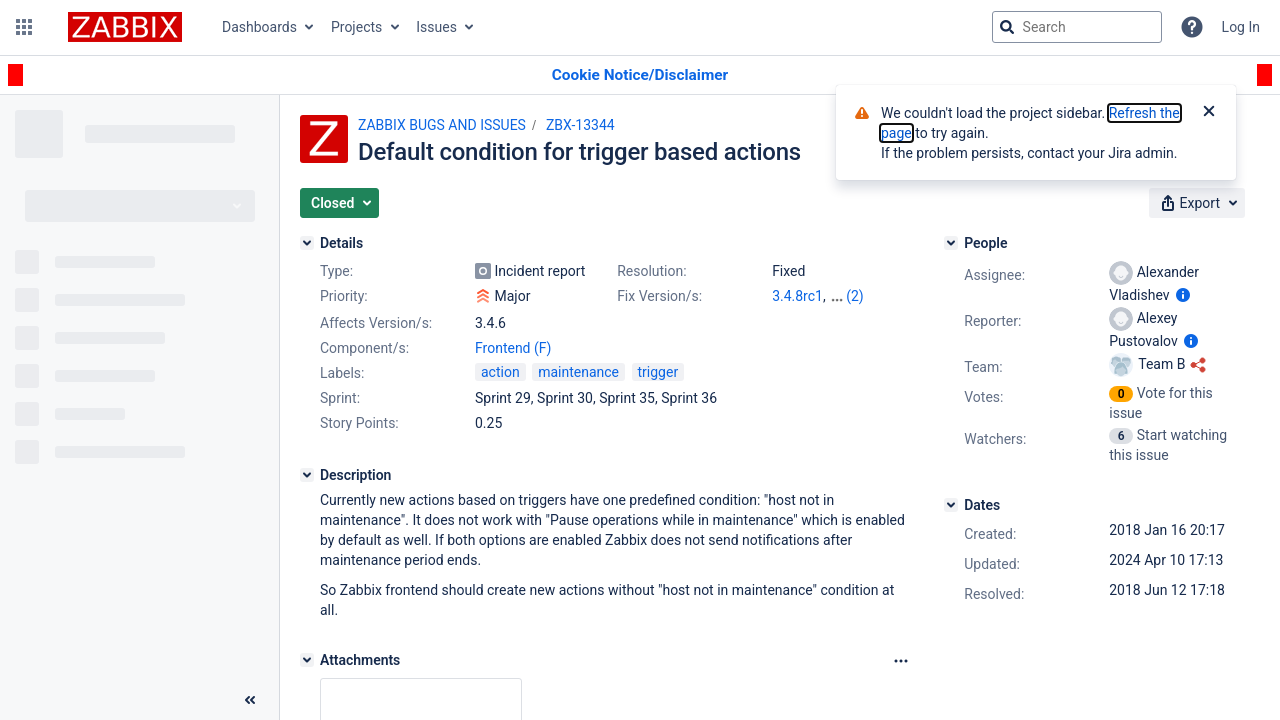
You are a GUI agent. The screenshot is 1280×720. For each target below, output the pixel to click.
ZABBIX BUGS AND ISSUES (442, 125)
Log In (1241, 27)
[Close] (1209, 113)
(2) (855, 296)
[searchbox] (1077, 27)
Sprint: (340, 398)
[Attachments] (307, 660)
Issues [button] (436, 27)
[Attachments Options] (901, 661)
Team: (983, 367)
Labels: (342, 373)
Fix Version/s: (659, 296)
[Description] (307, 475)
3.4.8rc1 (797, 296)
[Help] (1192, 27)
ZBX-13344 (580, 125)
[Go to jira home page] (125, 27)
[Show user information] (1183, 295)
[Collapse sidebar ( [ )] (250, 700)
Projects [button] (356, 27)
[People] (951, 243)
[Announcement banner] (640, 75)
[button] (24, 27)
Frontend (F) (513, 348)
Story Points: (359, 423)
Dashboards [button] (259, 27)
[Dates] (951, 505)
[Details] (307, 243)
